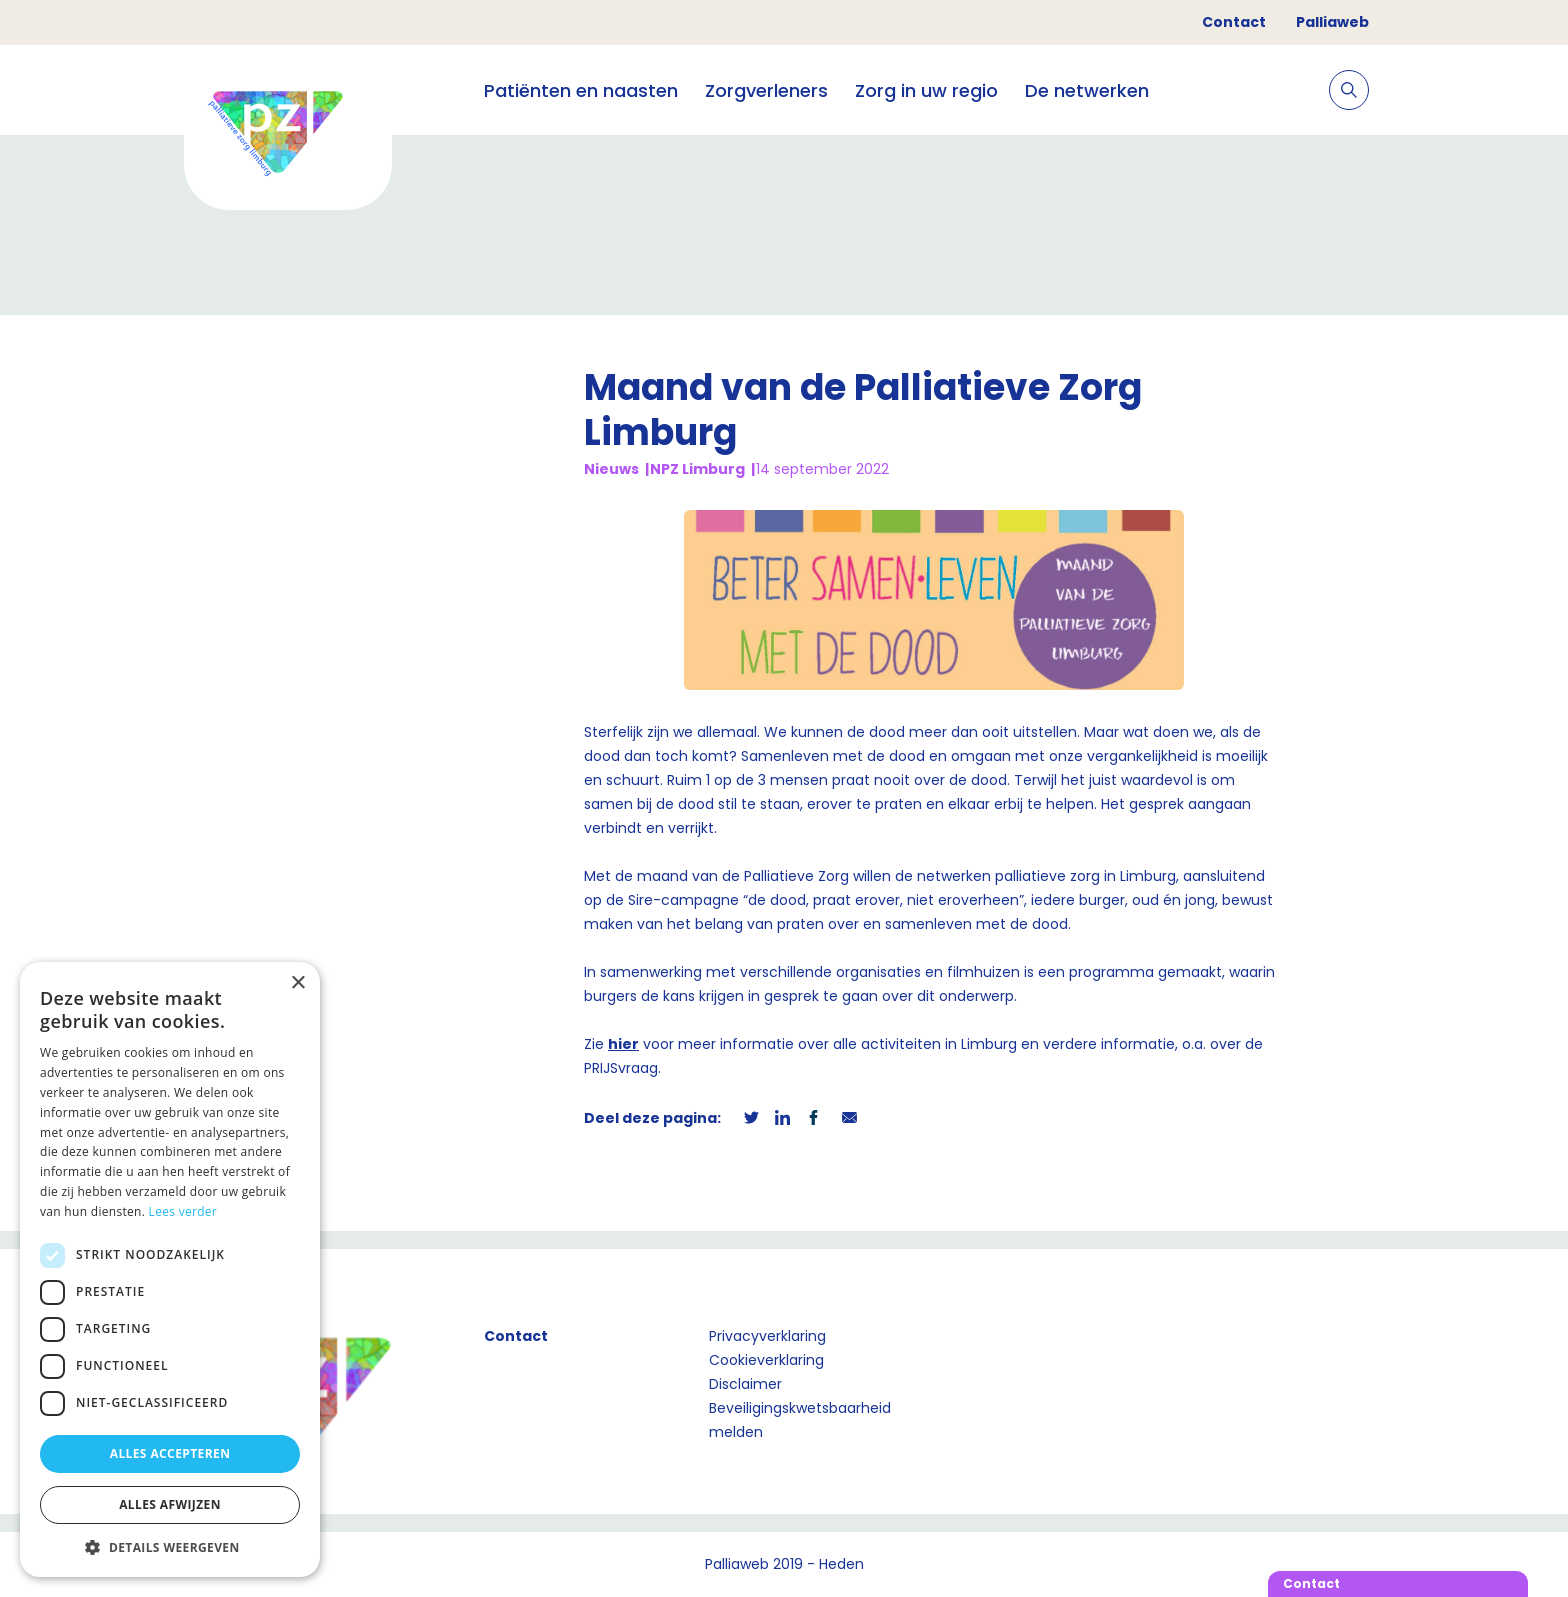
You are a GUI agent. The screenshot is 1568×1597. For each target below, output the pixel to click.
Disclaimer (745, 1384)
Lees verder (183, 1211)
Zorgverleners (766, 90)
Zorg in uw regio (926, 90)
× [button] (297, 983)
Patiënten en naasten (581, 90)
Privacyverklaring (767, 1336)
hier (623, 1044)
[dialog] (170, 1269)
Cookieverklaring (766, 1360)
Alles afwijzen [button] (170, 1504)
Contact (1234, 22)
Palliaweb (1332, 22)
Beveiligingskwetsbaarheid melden (800, 1420)
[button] (170, 1547)
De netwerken (1087, 90)
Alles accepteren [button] (170, 1453)
